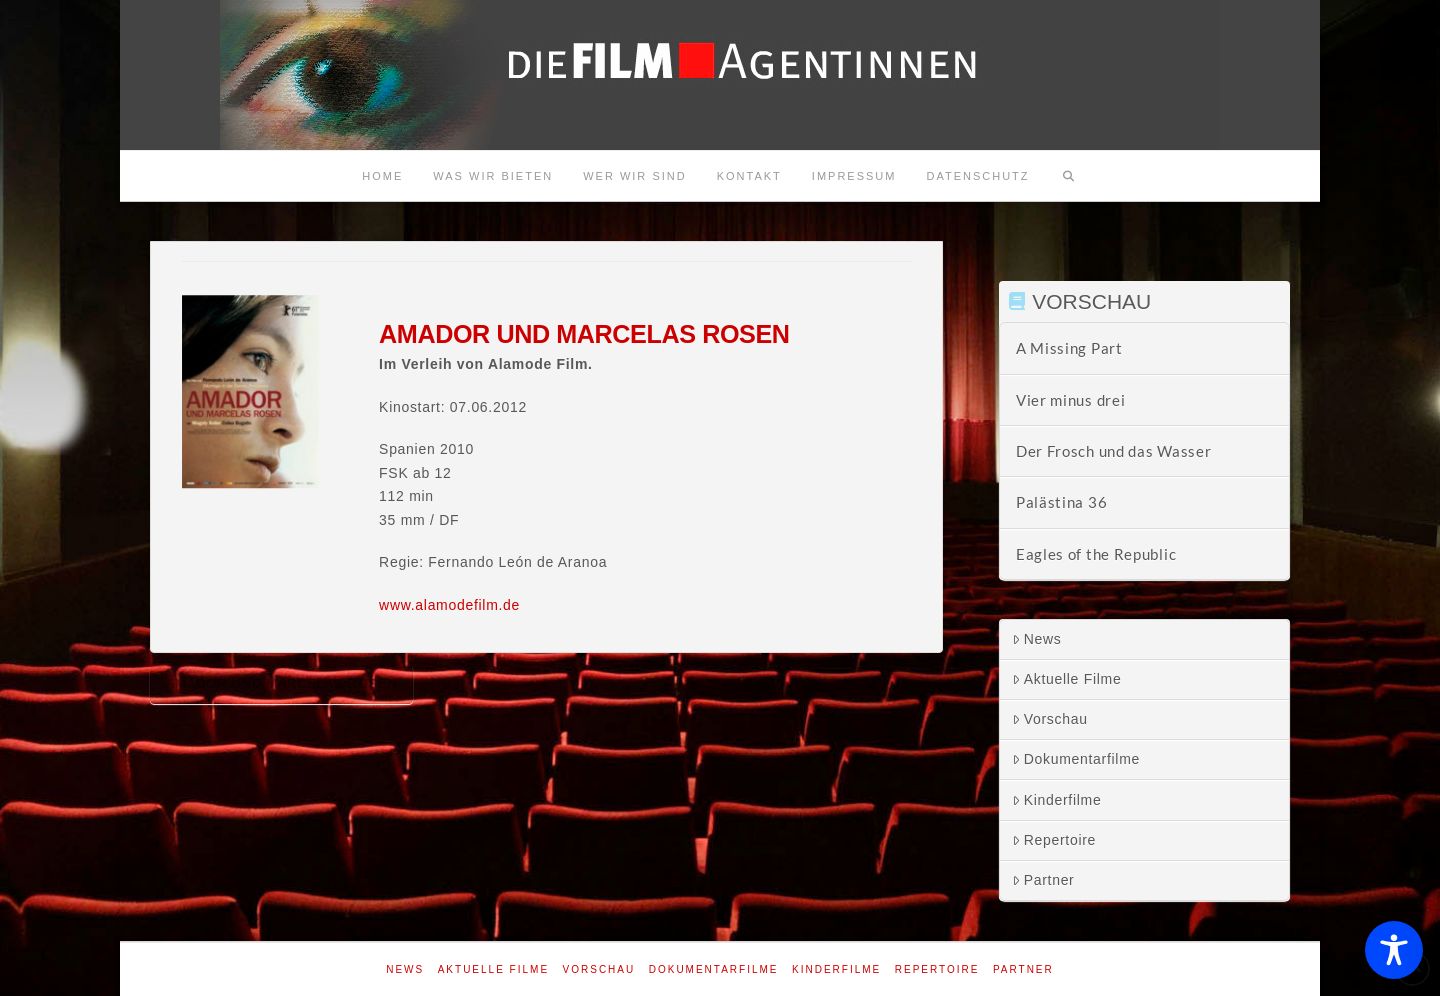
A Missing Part (1069, 348)
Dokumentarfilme (1076, 759)
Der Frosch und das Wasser (1114, 451)
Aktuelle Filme (1067, 679)
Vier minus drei (1071, 400)
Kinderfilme (1057, 800)
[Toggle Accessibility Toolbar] (1394, 950)
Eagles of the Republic (1096, 554)
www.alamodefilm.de (449, 605)
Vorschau (1050, 719)
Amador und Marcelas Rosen (281, 683)
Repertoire (1054, 840)
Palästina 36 (1061, 502)
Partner (1043, 880)
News (1037, 639)
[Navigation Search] (1069, 176)
